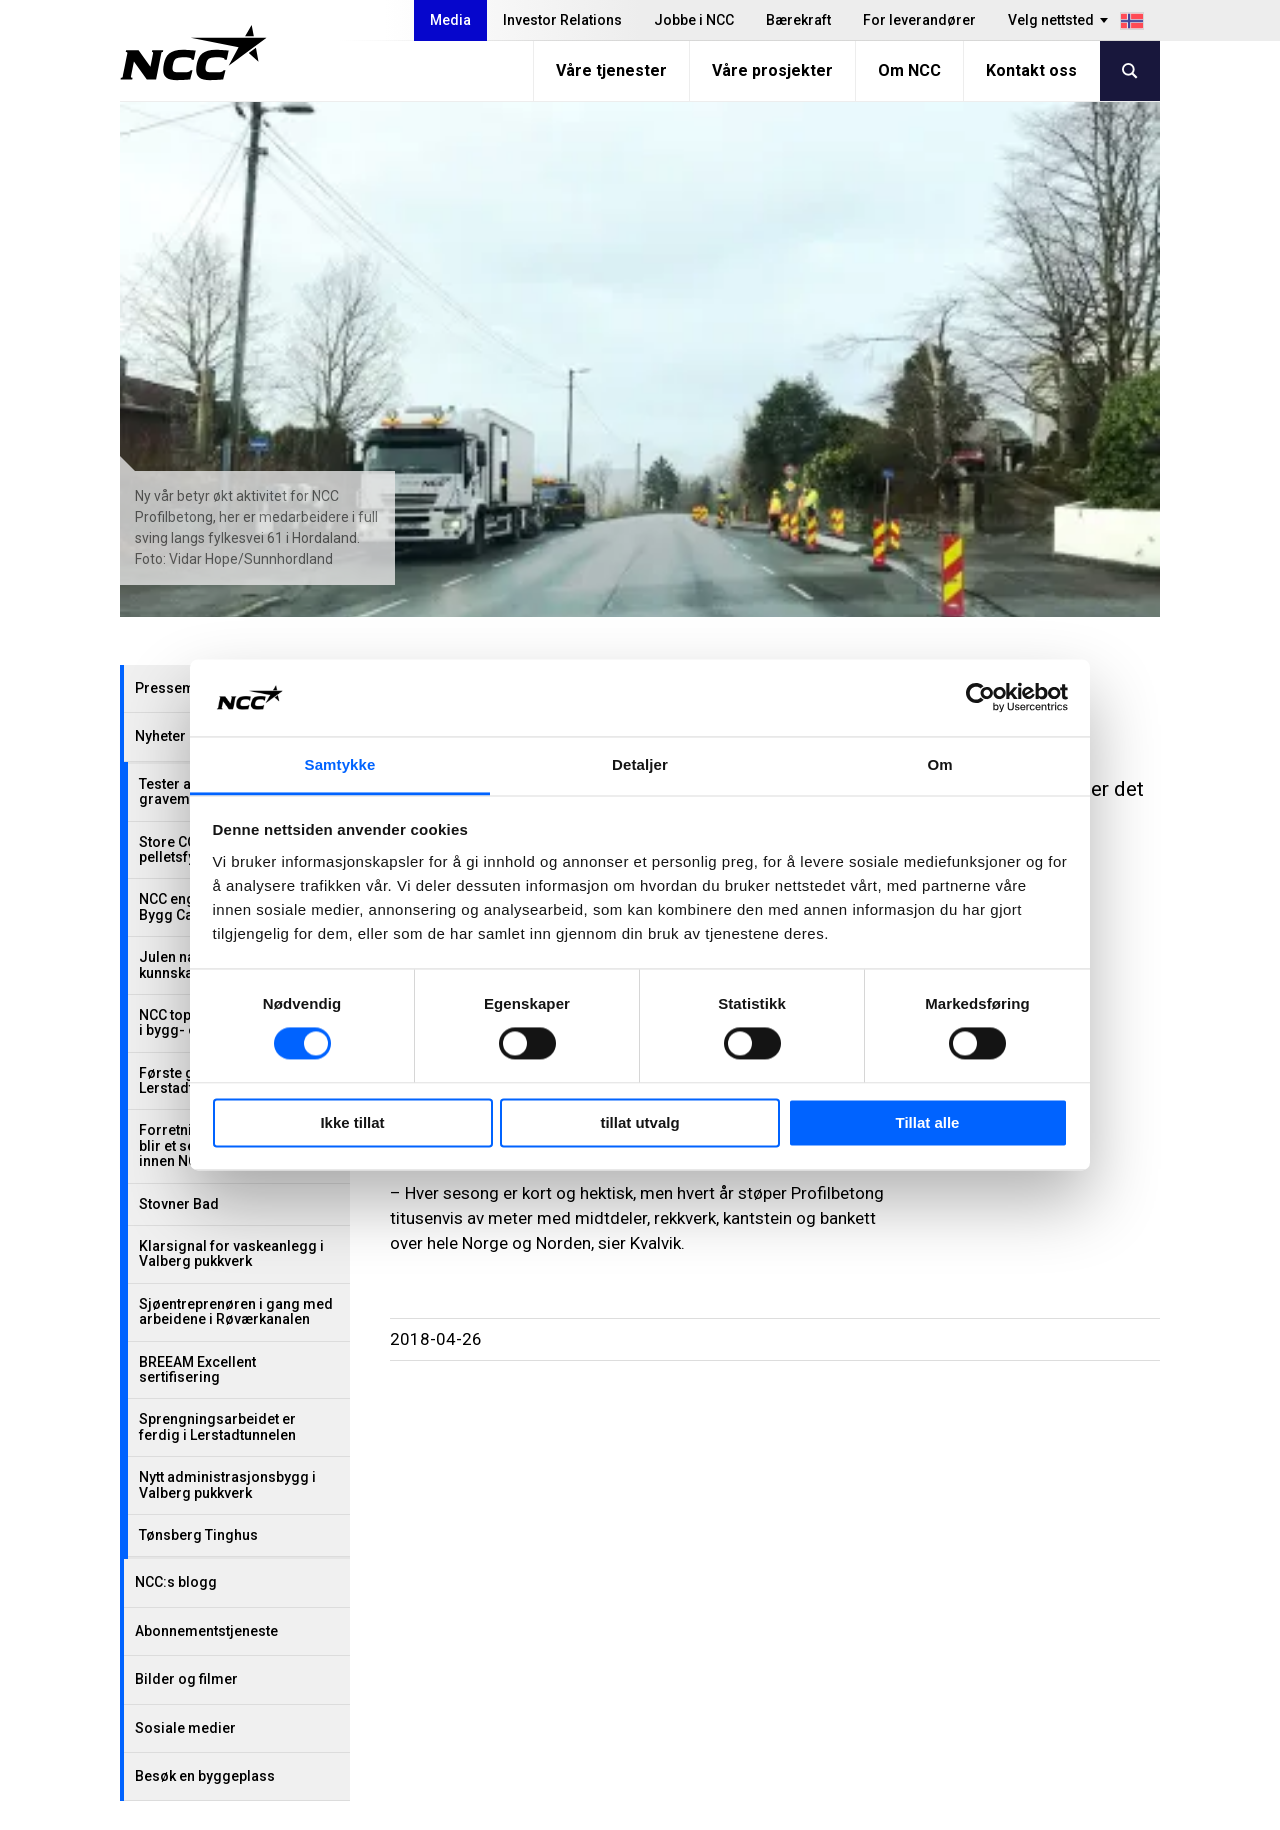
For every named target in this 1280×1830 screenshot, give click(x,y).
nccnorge (1089, 1611)
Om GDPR (839, 1637)
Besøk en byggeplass (205, 1261)
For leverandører (919, 20)
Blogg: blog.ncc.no (873, 1687)
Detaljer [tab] (640, 764)
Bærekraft (798, 20)
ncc (1067, 1636)
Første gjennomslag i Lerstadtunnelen (209, 565)
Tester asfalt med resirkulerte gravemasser (236, 276)
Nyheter (160, 221)
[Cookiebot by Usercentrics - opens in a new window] (980, 698)
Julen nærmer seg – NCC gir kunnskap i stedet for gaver (232, 449)
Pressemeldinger (193, 173)
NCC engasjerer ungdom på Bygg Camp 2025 (230, 391)
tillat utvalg (639, 1122)
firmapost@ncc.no (219, 1668)
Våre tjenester (611, 70)
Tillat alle (928, 1122)
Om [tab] (939, 764)
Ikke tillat (352, 1122)
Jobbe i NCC (694, 20)
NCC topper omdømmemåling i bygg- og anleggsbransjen (237, 507)
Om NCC (909, 70)
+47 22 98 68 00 (207, 1643)
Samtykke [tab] (340, 764)
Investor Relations (562, 20)
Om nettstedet (1084, 1807)
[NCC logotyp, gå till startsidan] (193, 53)
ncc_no (1081, 1661)
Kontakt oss (1031, 70)
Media (450, 20)
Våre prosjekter (772, 70)
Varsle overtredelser (879, 1612)
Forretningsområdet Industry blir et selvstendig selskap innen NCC (235, 630)
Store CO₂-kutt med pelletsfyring (201, 334)
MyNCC (831, 1662)
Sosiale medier (185, 1213)
